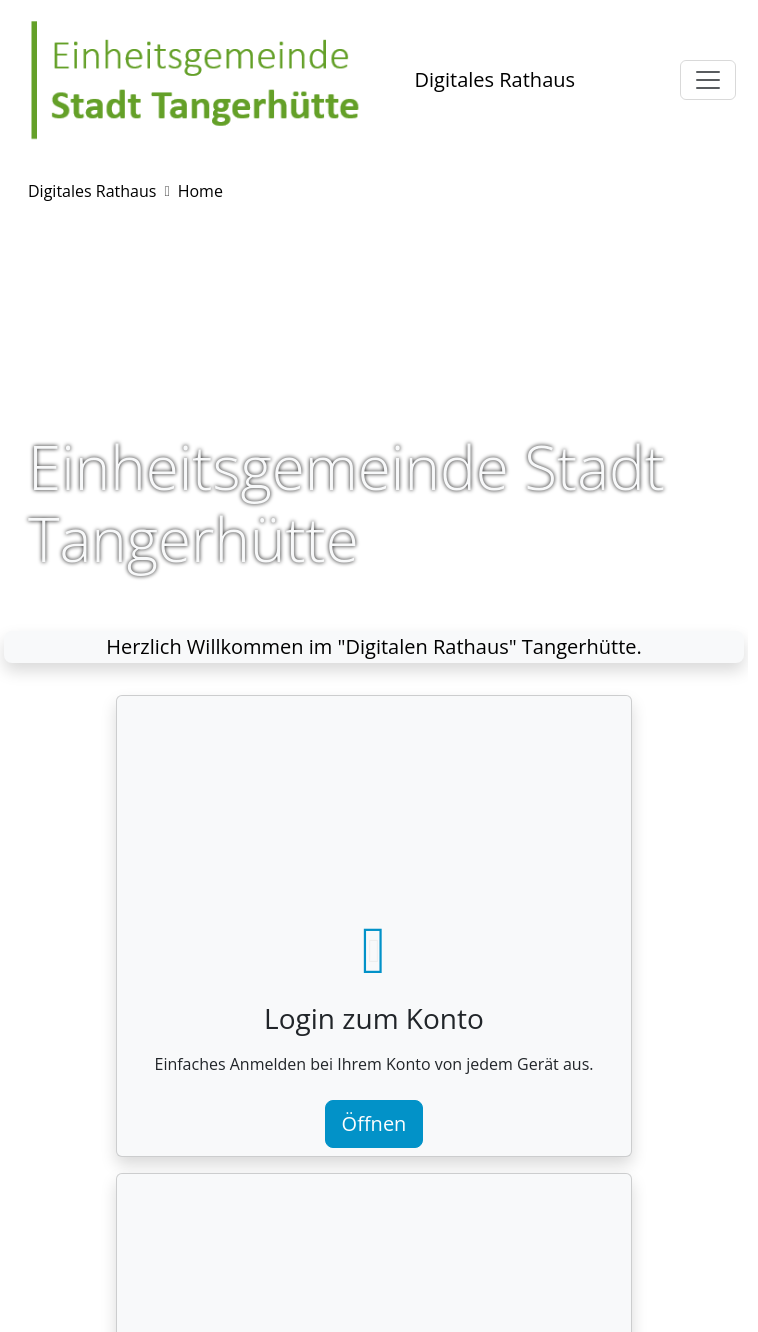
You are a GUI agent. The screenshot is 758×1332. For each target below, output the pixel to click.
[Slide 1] (338, 595)
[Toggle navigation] (708, 80)
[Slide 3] (410, 595)
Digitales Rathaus (495, 79)
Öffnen (374, 1123)
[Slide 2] (374, 595)
